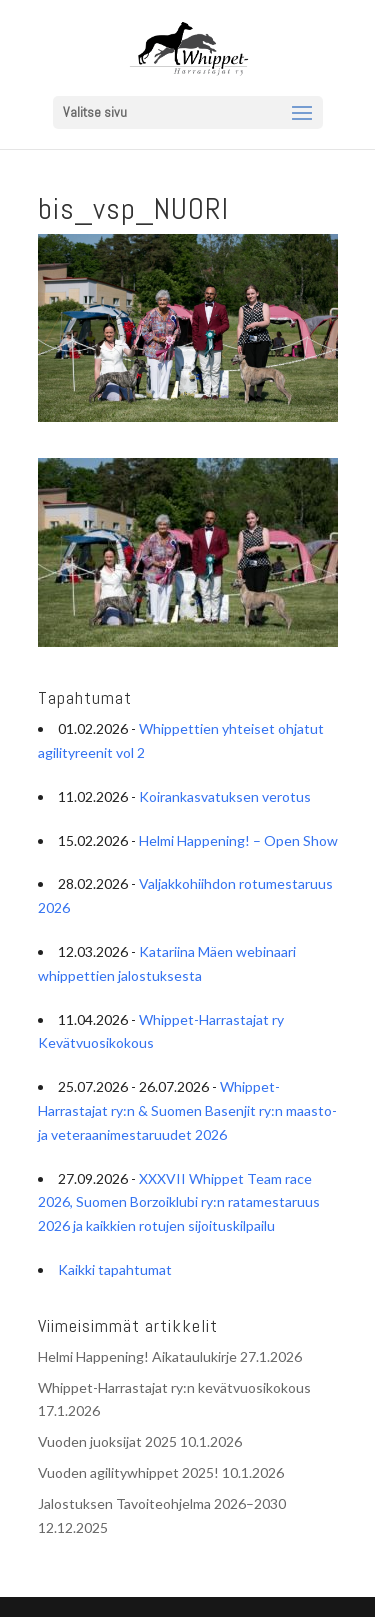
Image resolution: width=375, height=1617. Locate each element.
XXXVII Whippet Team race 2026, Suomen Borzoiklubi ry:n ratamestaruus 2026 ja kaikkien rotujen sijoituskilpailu (179, 1202)
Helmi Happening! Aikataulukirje (137, 1356)
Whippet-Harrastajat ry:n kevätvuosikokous (174, 1387)
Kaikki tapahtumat (115, 1269)
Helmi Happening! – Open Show (238, 840)
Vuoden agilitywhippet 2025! (128, 1472)
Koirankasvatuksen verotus (225, 796)
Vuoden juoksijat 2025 (107, 1441)
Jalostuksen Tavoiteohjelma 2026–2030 (162, 1503)
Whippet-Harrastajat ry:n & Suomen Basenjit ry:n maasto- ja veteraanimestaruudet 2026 (187, 1110)
